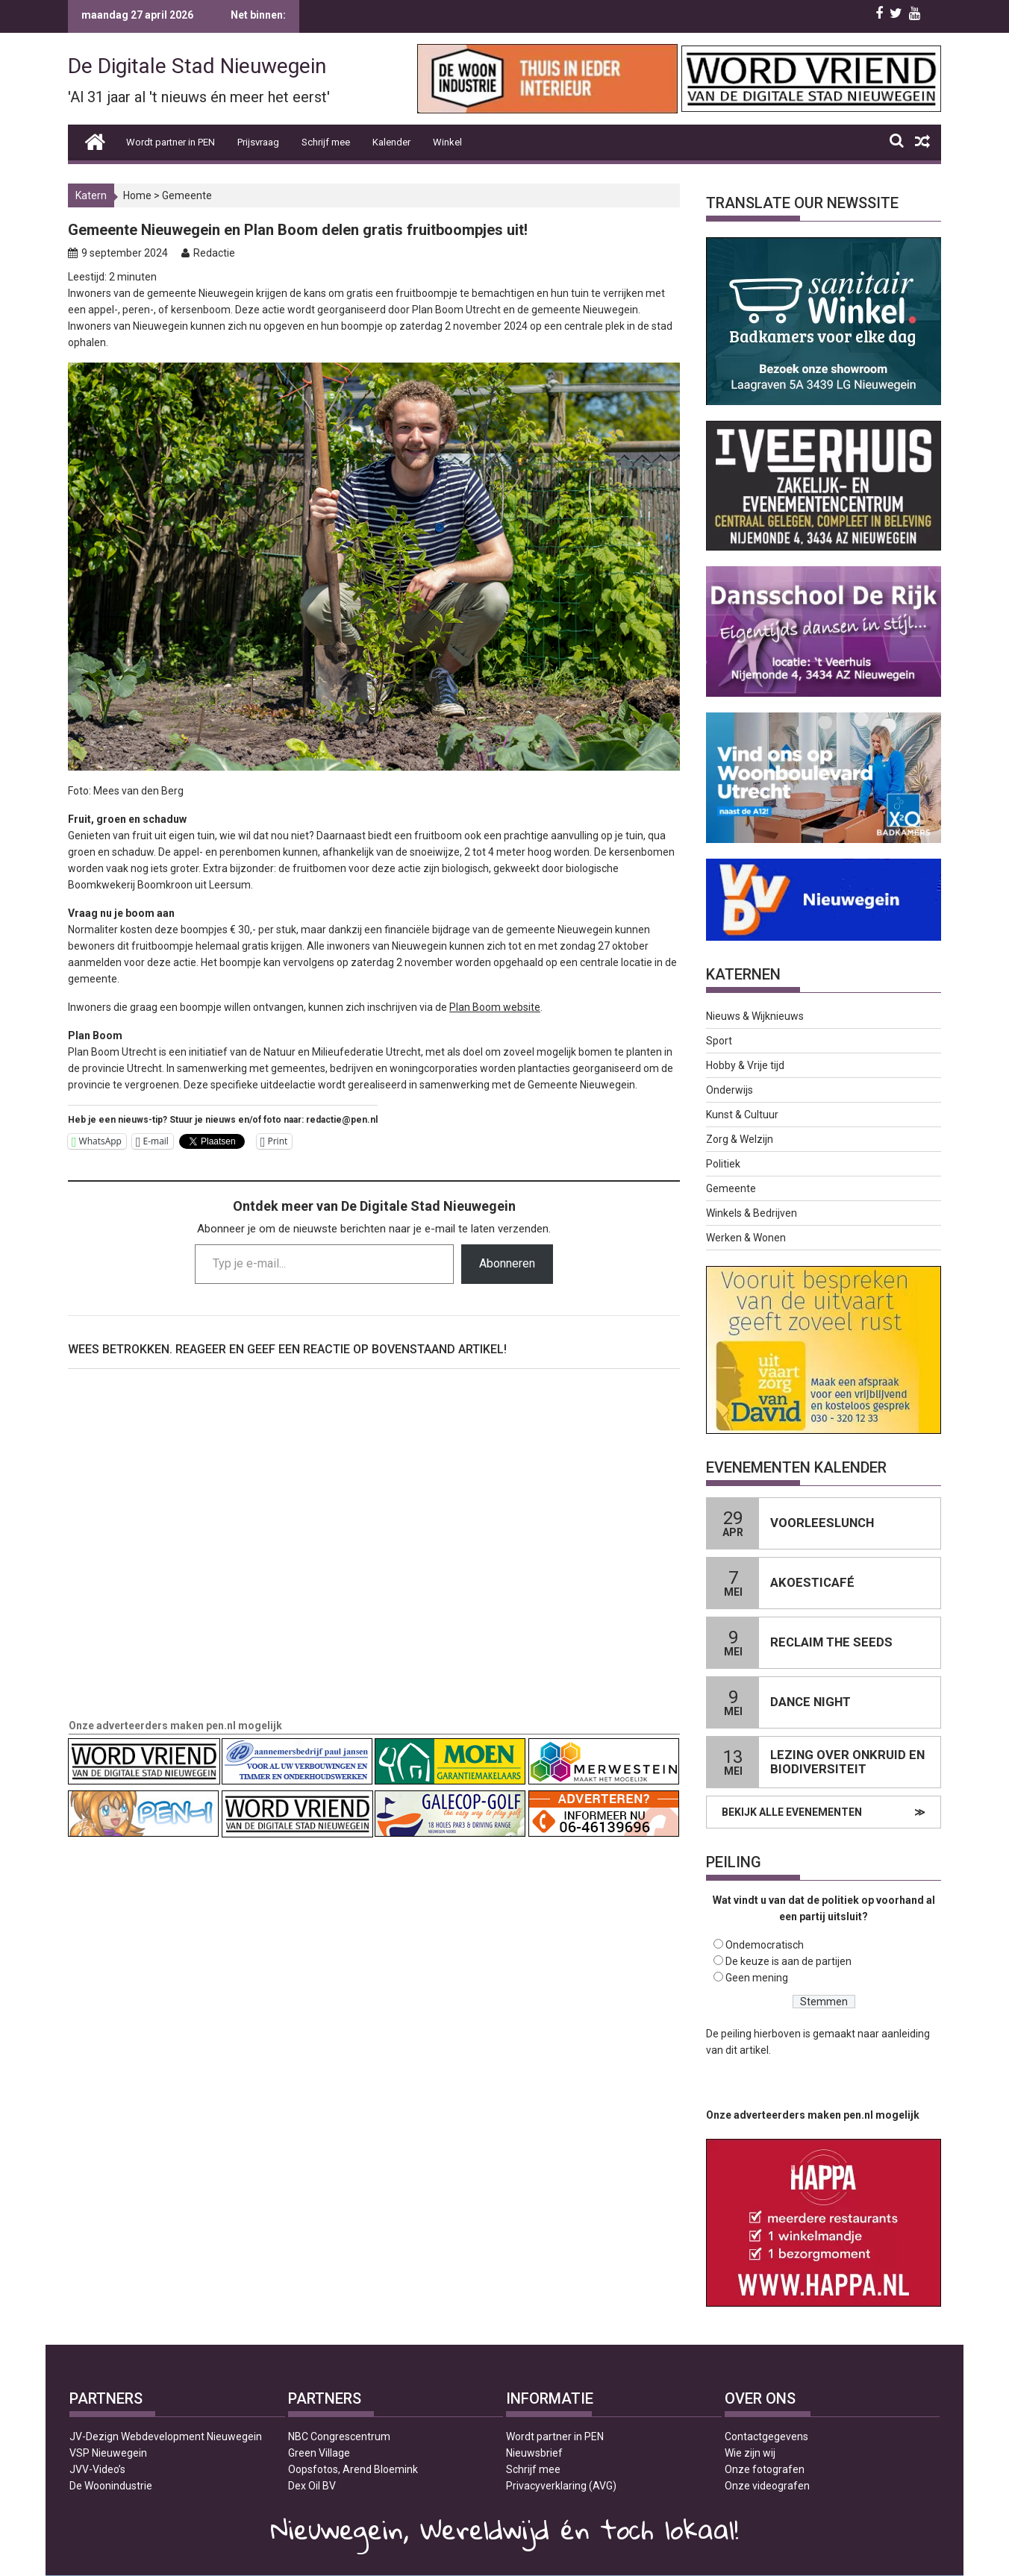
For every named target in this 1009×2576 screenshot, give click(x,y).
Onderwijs (729, 1090)
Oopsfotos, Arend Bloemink (353, 2469)
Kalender (391, 142)
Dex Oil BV (312, 2486)
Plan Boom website (494, 1007)
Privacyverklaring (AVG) (561, 2486)
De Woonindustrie (110, 2486)
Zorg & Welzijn (739, 1139)
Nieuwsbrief (534, 2453)
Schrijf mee (326, 142)
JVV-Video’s (97, 2469)
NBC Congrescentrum (339, 2436)
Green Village (319, 2453)
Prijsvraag (258, 142)
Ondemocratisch (764, 1945)
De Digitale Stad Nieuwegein (197, 66)
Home (137, 195)
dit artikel (747, 2050)
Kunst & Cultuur (742, 1115)
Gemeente (187, 195)
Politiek (723, 1164)
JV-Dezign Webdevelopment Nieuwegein (165, 2436)
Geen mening (756, 1978)
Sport (719, 1041)
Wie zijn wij (750, 2453)
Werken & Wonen (746, 1238)
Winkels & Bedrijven (751, 1213)
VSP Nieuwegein (108, 2453)
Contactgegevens (766, 2436)
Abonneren (507, 1263)
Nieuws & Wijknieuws (755, 1016)
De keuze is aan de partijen (788, 1961)
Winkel (447, 142)
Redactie (214, 253)
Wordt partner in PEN (170, 142)
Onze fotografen (765, 2469)
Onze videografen (767, 2486)
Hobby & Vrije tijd (745, 1065)
